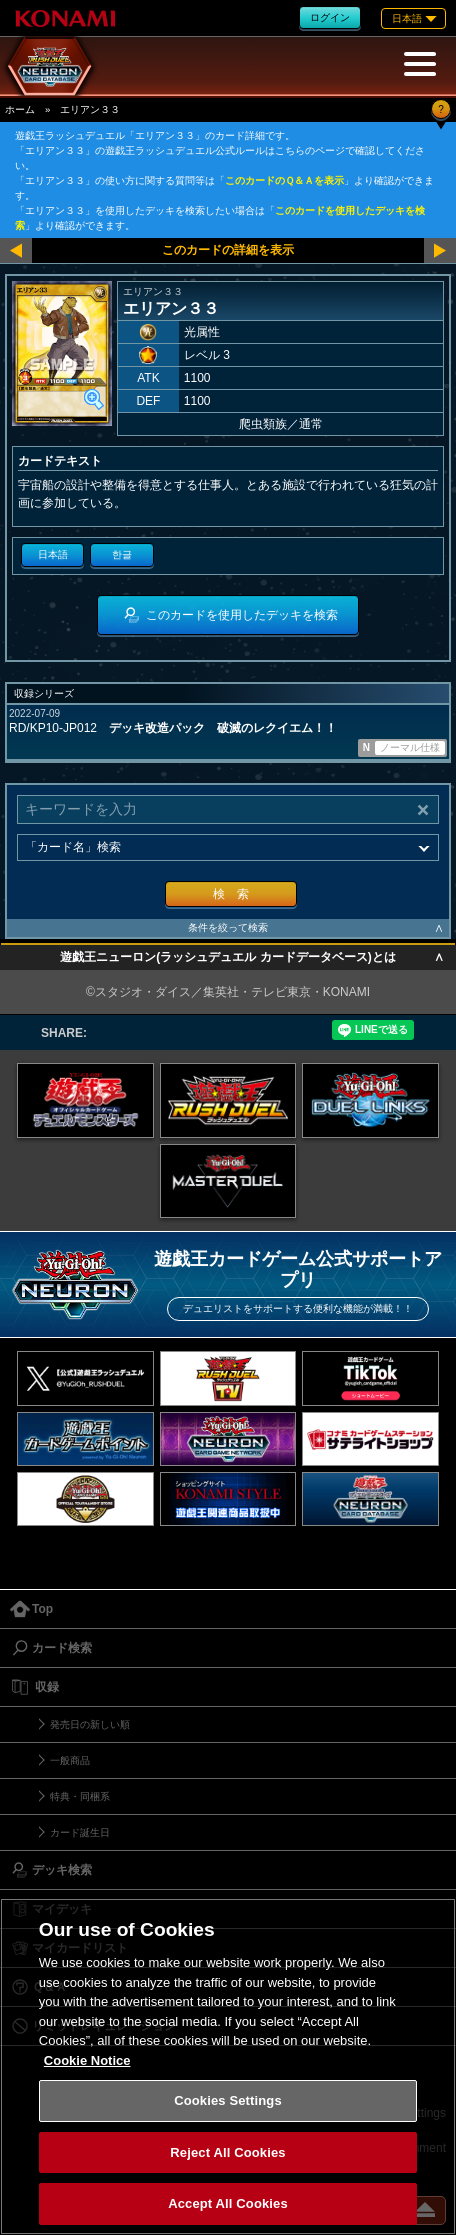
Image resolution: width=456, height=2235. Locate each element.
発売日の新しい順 (90, 1724)
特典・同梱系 (80, 1796)
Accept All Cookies (228, 2203)
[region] (228, 2066)
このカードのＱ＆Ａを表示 (284, 180)
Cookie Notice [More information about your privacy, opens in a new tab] (87, 2060)
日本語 (53, 554)
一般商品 (70, 1760)
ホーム (20, 109)
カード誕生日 (80, 1832)
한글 (122, 554)
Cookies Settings (228, 2100)
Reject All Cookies (227, 2152)
